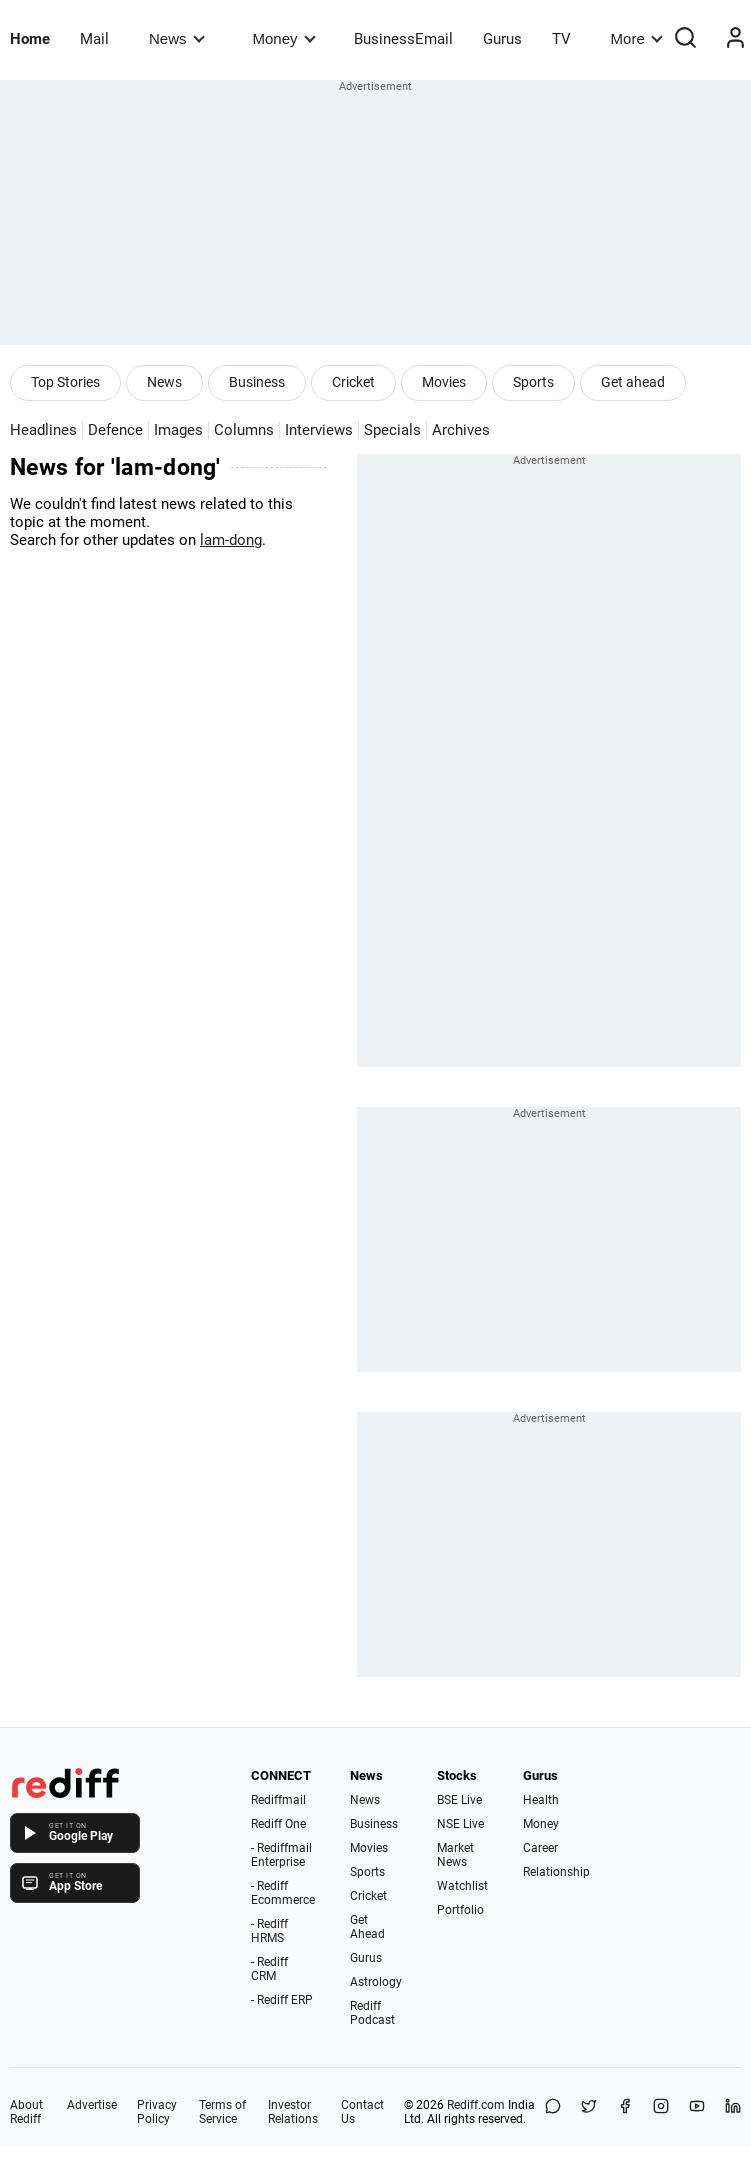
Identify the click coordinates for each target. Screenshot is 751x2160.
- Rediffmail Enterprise (281, 1855)
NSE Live (460, 1824)
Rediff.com (476, 2105)
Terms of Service (222, 2112)
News (176, 38)
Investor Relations (293, 2112)
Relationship (556, 1872)
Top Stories (65, 382)
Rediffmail (278, 1800)
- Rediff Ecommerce (283, 1893)
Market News (455, 1855)
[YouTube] (697, 2112)
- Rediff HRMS (269, 1931)
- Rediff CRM (269, 1969)
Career (540, 1848)
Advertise (92, 2105)
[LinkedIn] (733, 2112)
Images (178, 430)
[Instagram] (661, 2112)
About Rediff (26, 2112)
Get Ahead (367, 1927)
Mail (94, 39)
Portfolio (460, 1910)
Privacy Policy (157, 2112)
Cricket (353, 382)
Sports (533, 382)
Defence (115, 430)
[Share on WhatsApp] (553, 2112)
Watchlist (462, 1886)
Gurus (502, 39)
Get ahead (633, 382)
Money (284, 38)
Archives (461, 430)
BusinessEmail (403, 39)
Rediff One (278, 1824)
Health (541, 1800)
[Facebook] (625, 2112)
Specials (392, 430)
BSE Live (459, 1800)
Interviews (319, 430)
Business (257, 382)
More (637, 38)
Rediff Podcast (372, 2013)
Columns (244, 430)
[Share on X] (589, 2112)
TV (561, 39)
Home (30, 39)
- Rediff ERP (282, 2000)
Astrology (376, 1982)
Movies (444, 382)
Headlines (43, 430)
